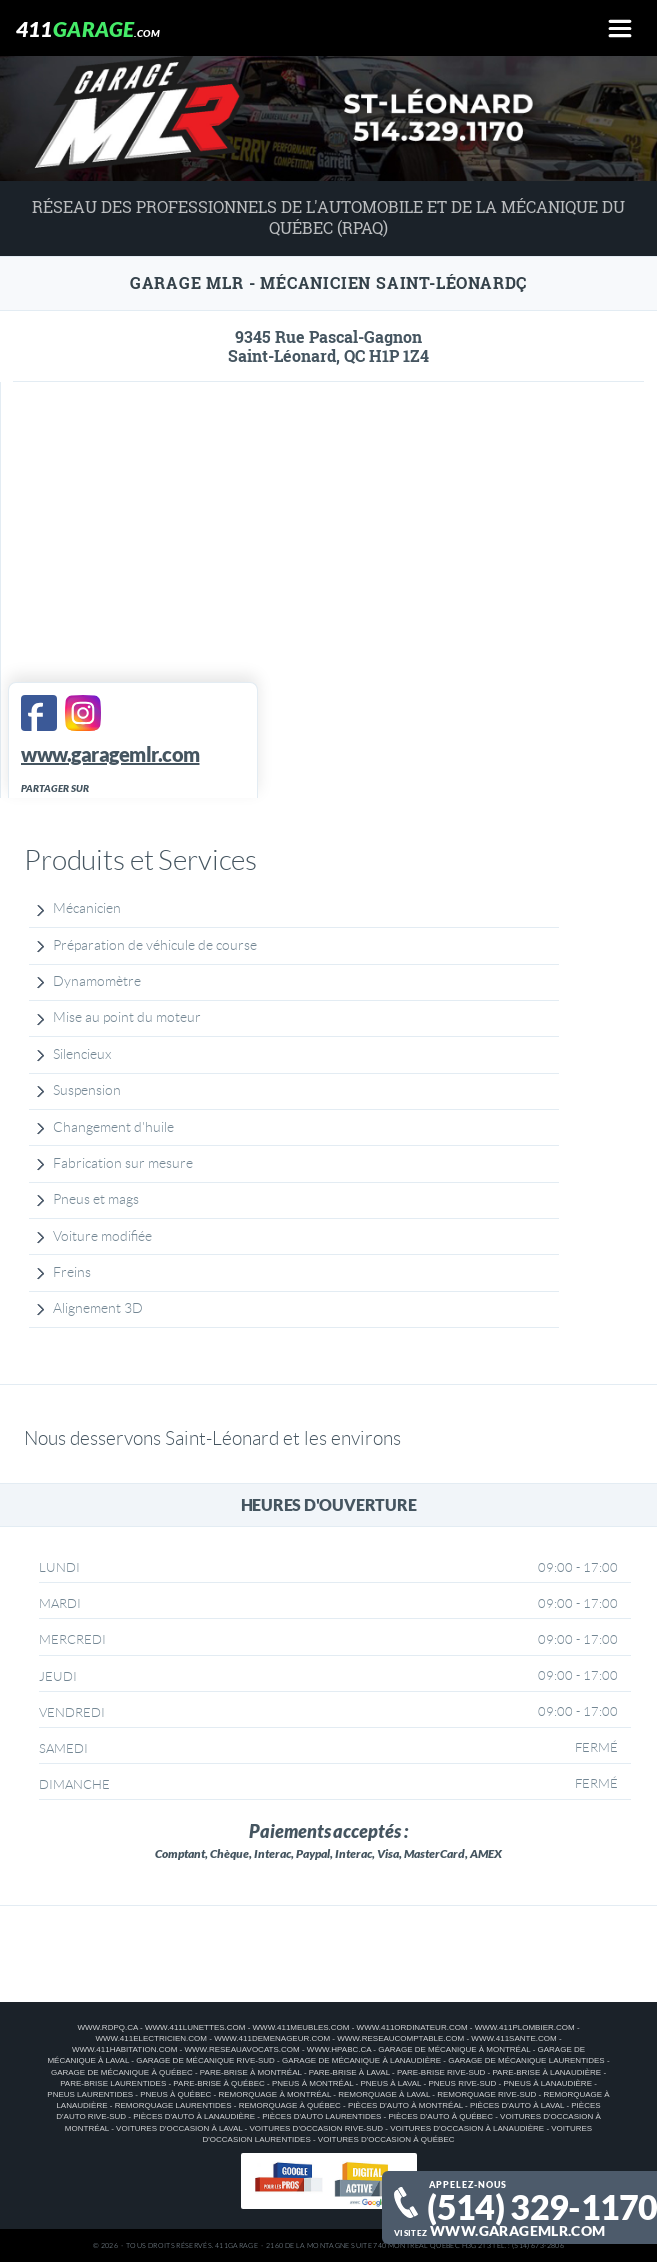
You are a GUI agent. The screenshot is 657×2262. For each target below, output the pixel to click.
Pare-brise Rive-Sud (441, 2072)
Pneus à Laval (391, 2083)
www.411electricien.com (151, 2038)
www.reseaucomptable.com (400, 2038)
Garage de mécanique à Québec (122, 2072)
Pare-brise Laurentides (113, 2083)
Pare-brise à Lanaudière (546, 2072)
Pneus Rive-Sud (462, 2083)
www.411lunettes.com (195, 2027)
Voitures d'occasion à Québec (386, 2139)
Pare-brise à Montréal (251, 2072)
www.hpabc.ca (339, 2049)
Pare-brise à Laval (349, 2072)
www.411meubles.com (301, 2027)
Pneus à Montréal (313, 2083)
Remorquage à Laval (384, 2094)
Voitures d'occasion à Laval (179, 2128)
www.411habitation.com (124, 2049)
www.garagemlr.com (518, 2231)
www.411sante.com (513, 2038)
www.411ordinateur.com (412, 2027)
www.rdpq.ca (107, 2027)
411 (88, 28)
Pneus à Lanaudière (548, 2083)
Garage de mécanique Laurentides (526, 2060)
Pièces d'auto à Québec (440, 2116)
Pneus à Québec (175, 2094)
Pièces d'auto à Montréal (405, 2105)
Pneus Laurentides (90, 2094)
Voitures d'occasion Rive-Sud (317, 2128)
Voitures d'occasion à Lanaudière (467, 2128)
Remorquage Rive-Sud (486, 2094)
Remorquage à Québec (290, 2105)
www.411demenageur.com (272, 2038)
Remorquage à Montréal (274, 2094)
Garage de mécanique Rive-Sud (205, 2060)
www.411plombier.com (525, 2027)
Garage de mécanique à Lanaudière (361, 2060)
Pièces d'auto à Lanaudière (194, 2116)
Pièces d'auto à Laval (517, 2105)
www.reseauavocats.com (241, 2049)
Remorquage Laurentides (173, 2105)
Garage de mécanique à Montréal (454, 2049)
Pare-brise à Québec (218, 2083)
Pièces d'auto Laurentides (321, 2116)
